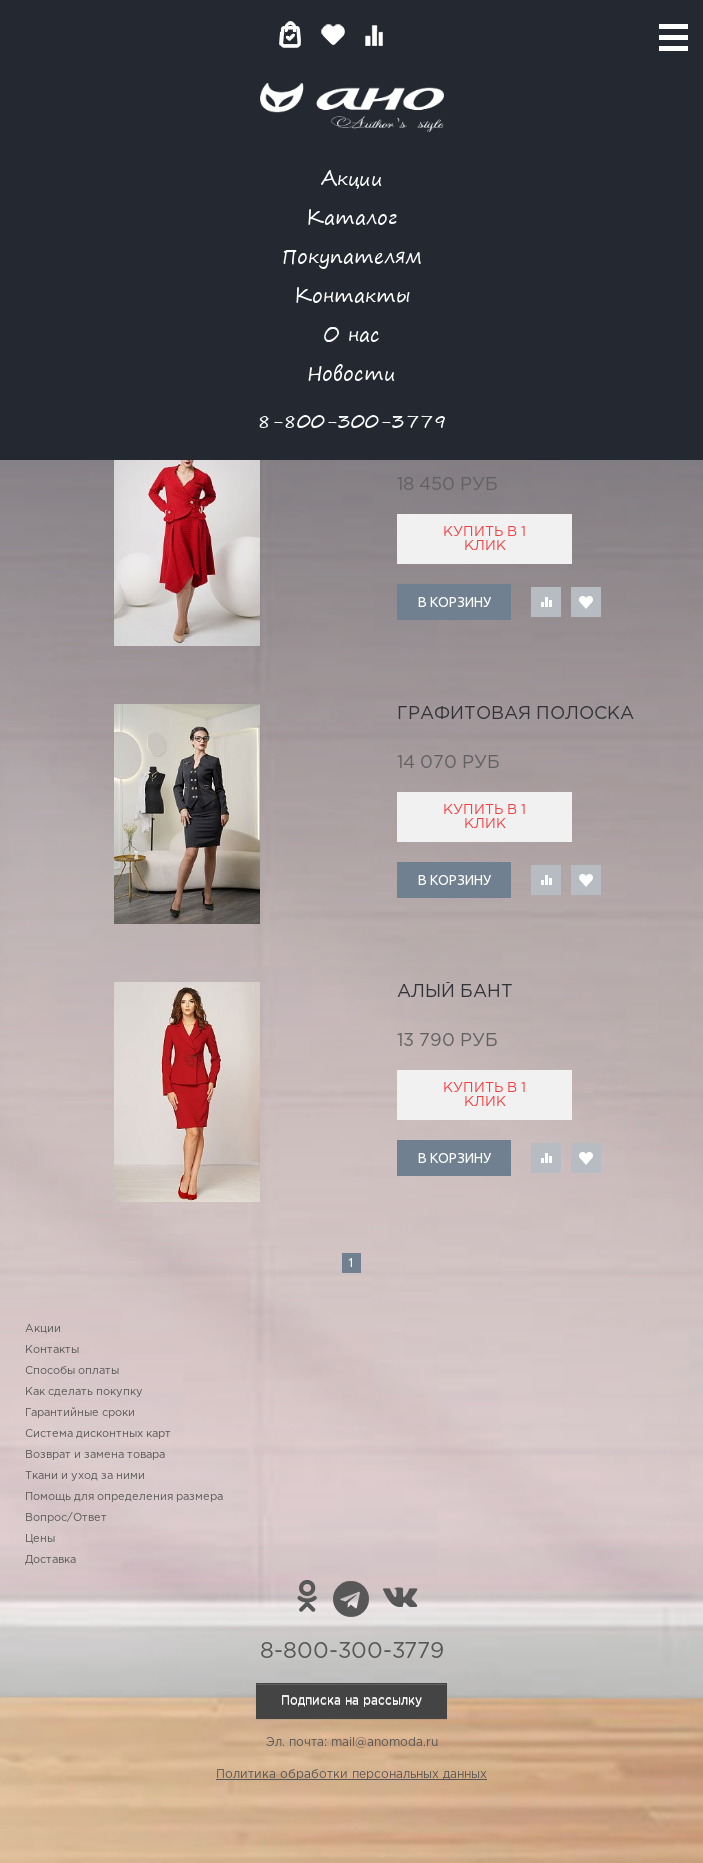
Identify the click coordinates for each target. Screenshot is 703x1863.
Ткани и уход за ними (85, 1476)
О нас (351, 333)
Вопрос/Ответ (66, 1518)
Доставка (50, 1560)
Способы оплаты (72, 1371)
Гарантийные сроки (80, 1413)
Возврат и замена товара (95, 1455)
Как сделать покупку (84, 1392)
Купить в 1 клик (484, 539)
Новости (351, 372)
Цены (40, 1539)
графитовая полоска (515, 714)
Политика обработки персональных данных (351, 1774)
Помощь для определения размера (124, 1497)
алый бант (455, 992)
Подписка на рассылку (351, 1700)
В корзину (454, 602)
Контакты (352, 294)
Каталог (351, 216)
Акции (352, 177)
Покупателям (352, 255)
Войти (413, 34)
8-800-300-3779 (352, 420)
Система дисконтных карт (98, 1434)
